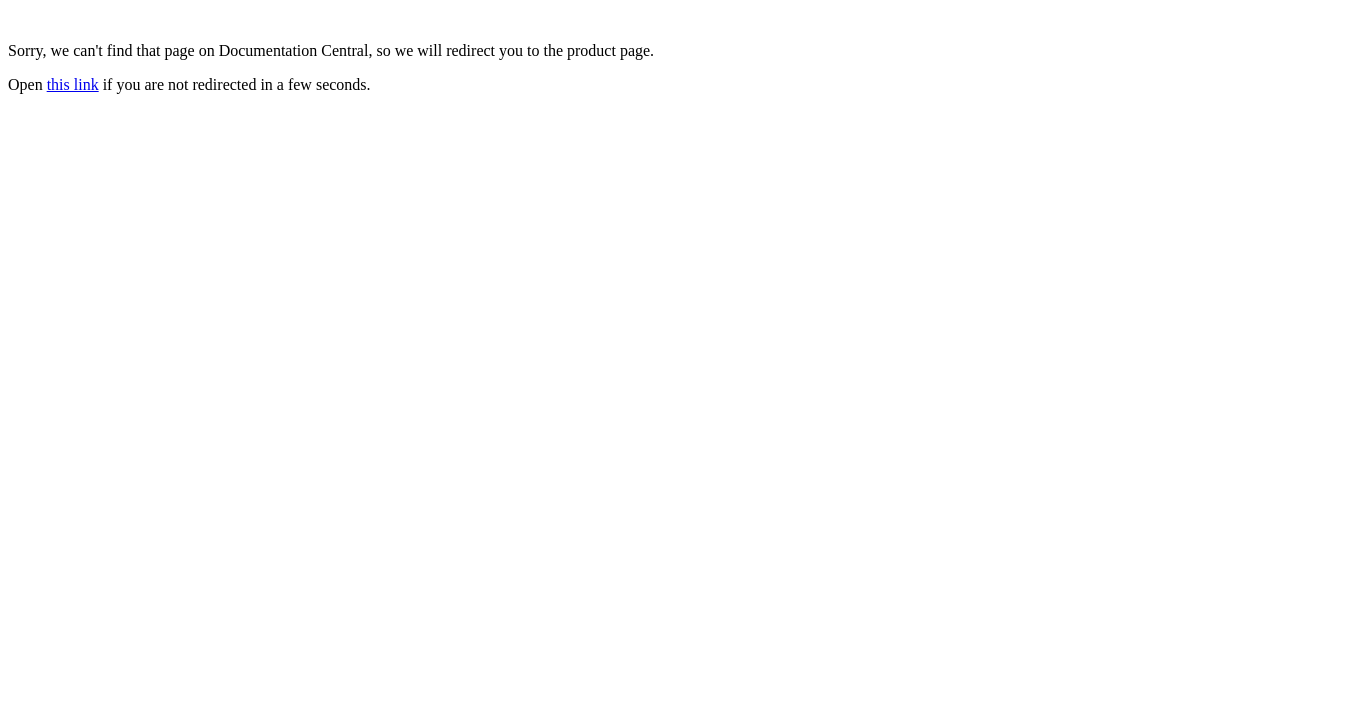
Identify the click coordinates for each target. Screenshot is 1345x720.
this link (73, 84)
